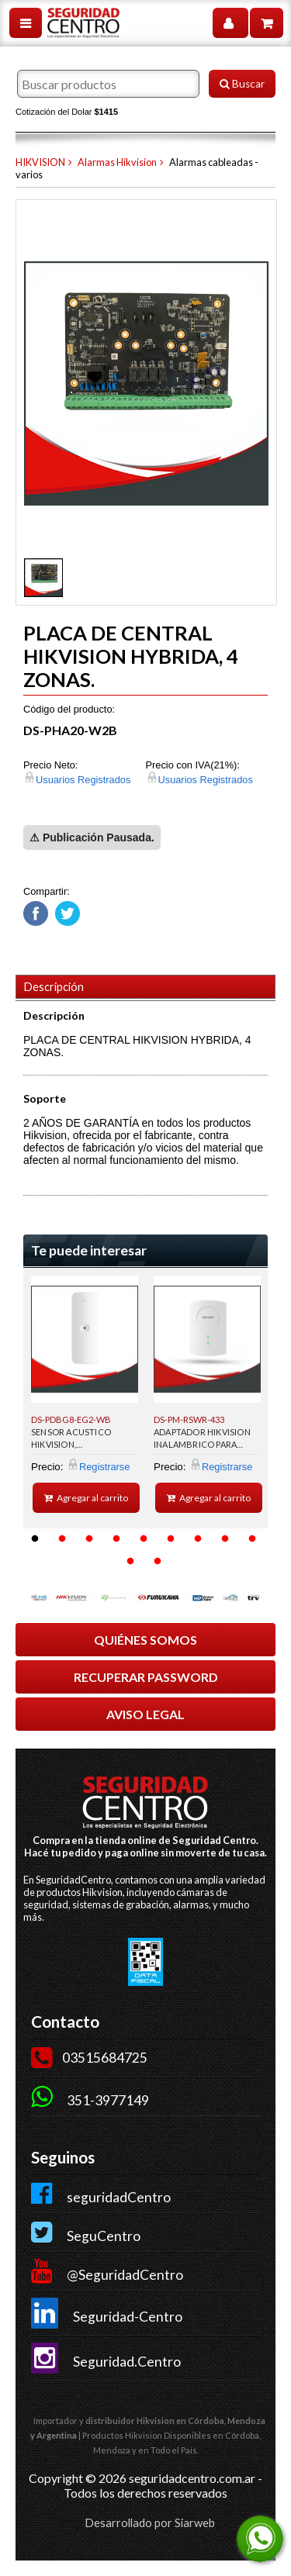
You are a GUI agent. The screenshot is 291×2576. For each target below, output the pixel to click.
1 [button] (35, 1539)
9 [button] (252, 1539)
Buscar (242, 84)
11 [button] (157, 1561)
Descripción (54, 986)
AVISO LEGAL (145, 1714)
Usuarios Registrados (83, 780)
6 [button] (170, 1539)
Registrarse (104, 1467)
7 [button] (198, 1539)
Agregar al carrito (86, 1498)
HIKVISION (40, 162)
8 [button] (225, 1539)
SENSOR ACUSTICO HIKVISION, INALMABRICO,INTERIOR (82, 1441)
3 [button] (89, 1539)
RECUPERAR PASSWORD (146, 1677)
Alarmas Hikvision (117, 162)
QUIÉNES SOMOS (145, 1639)
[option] (84, 1394)
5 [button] (143, 1539)
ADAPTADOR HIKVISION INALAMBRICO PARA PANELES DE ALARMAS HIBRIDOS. (202, 1441)
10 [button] (130, 1561)
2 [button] (62, 1539)
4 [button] (116, 1539)
